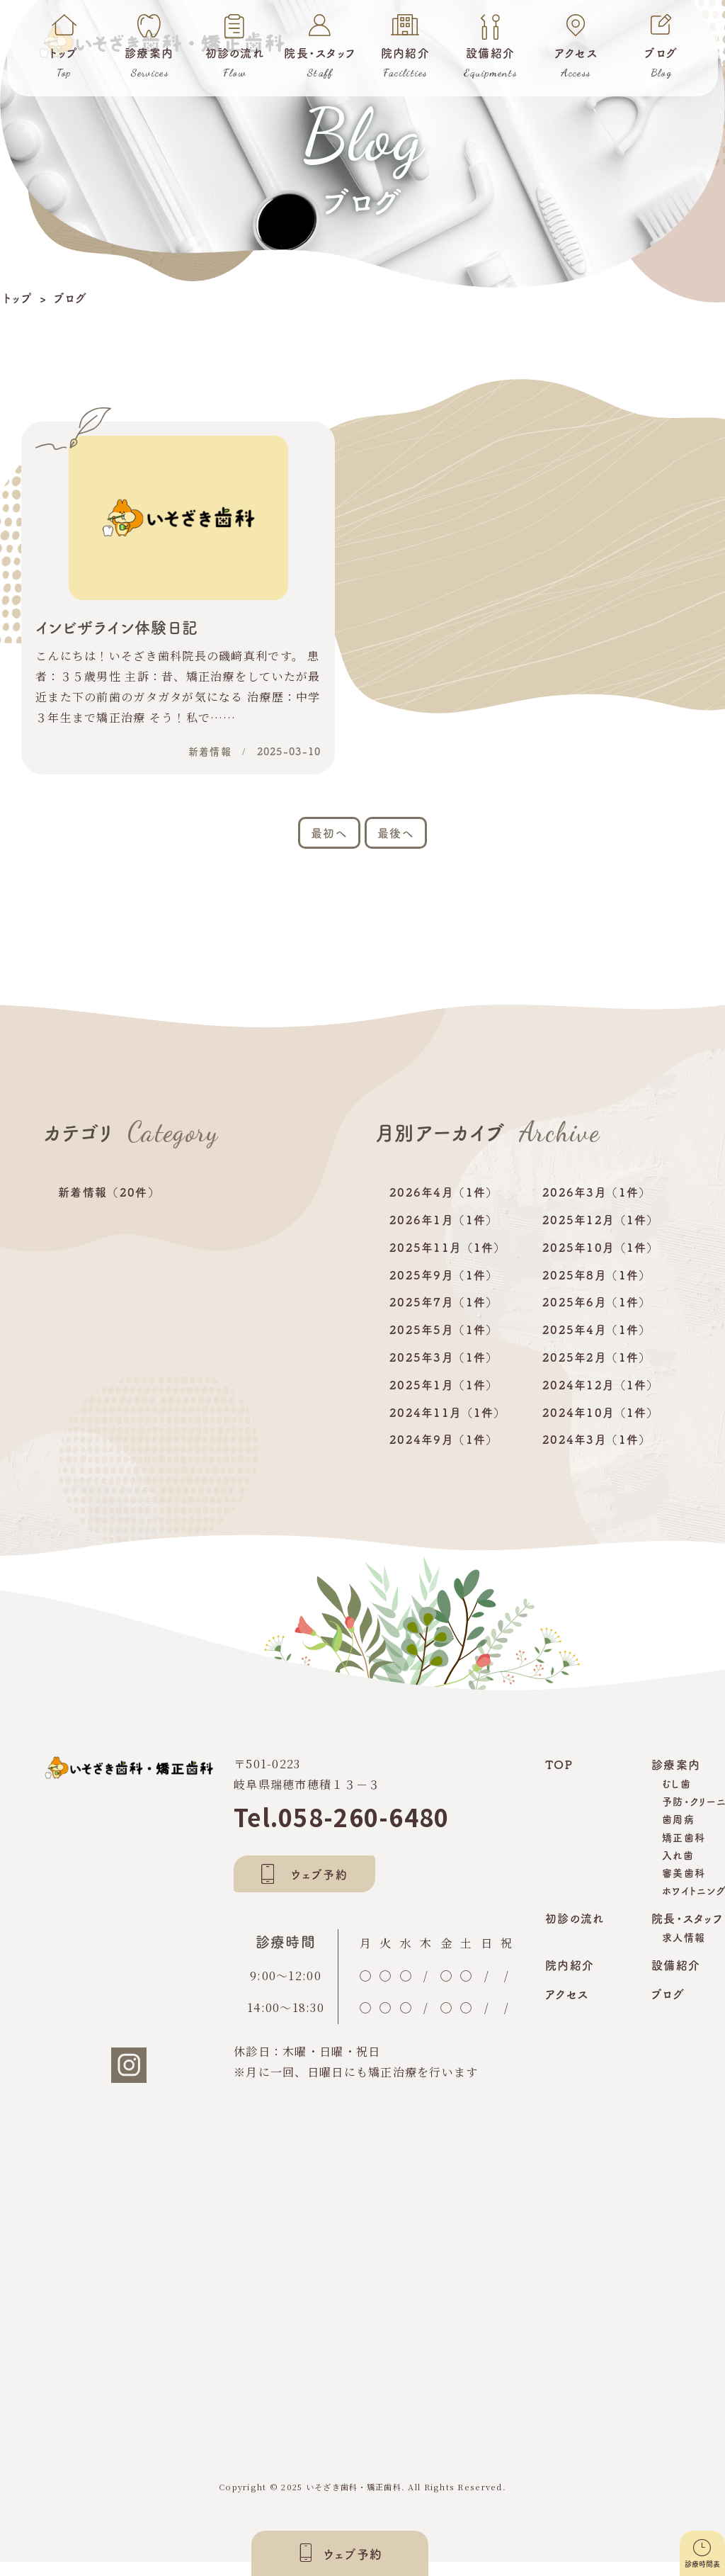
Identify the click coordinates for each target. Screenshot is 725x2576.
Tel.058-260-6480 (341, 1831)
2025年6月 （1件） (594, 1315)
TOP (559, 1778)
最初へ (329, 846)
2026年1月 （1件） (441, 1233)
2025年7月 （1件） (441, 1315)
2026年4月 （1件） (441, 1206)
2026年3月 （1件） (594, 1206)
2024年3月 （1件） (594, 1453)
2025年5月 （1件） (441, 1343)
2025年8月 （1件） (594, 1289)
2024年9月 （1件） (441, 1453)
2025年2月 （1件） (594, 1371)
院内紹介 (569, 1979)
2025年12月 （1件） (598, 1233)
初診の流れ (574, 1932)
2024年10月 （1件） (598, 1426)
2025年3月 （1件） (441, 1371)
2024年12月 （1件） (598, 1398)
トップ (18, 297)
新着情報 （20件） (107, 1206)
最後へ (395, 846)
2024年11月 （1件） (445, 1426)
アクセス (566, 2008)
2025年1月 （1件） (441, 1398)
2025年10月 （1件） (598, 1261)
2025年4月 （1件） (594, 1343)
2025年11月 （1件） (445, 1261)
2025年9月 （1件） (441, 1289)
